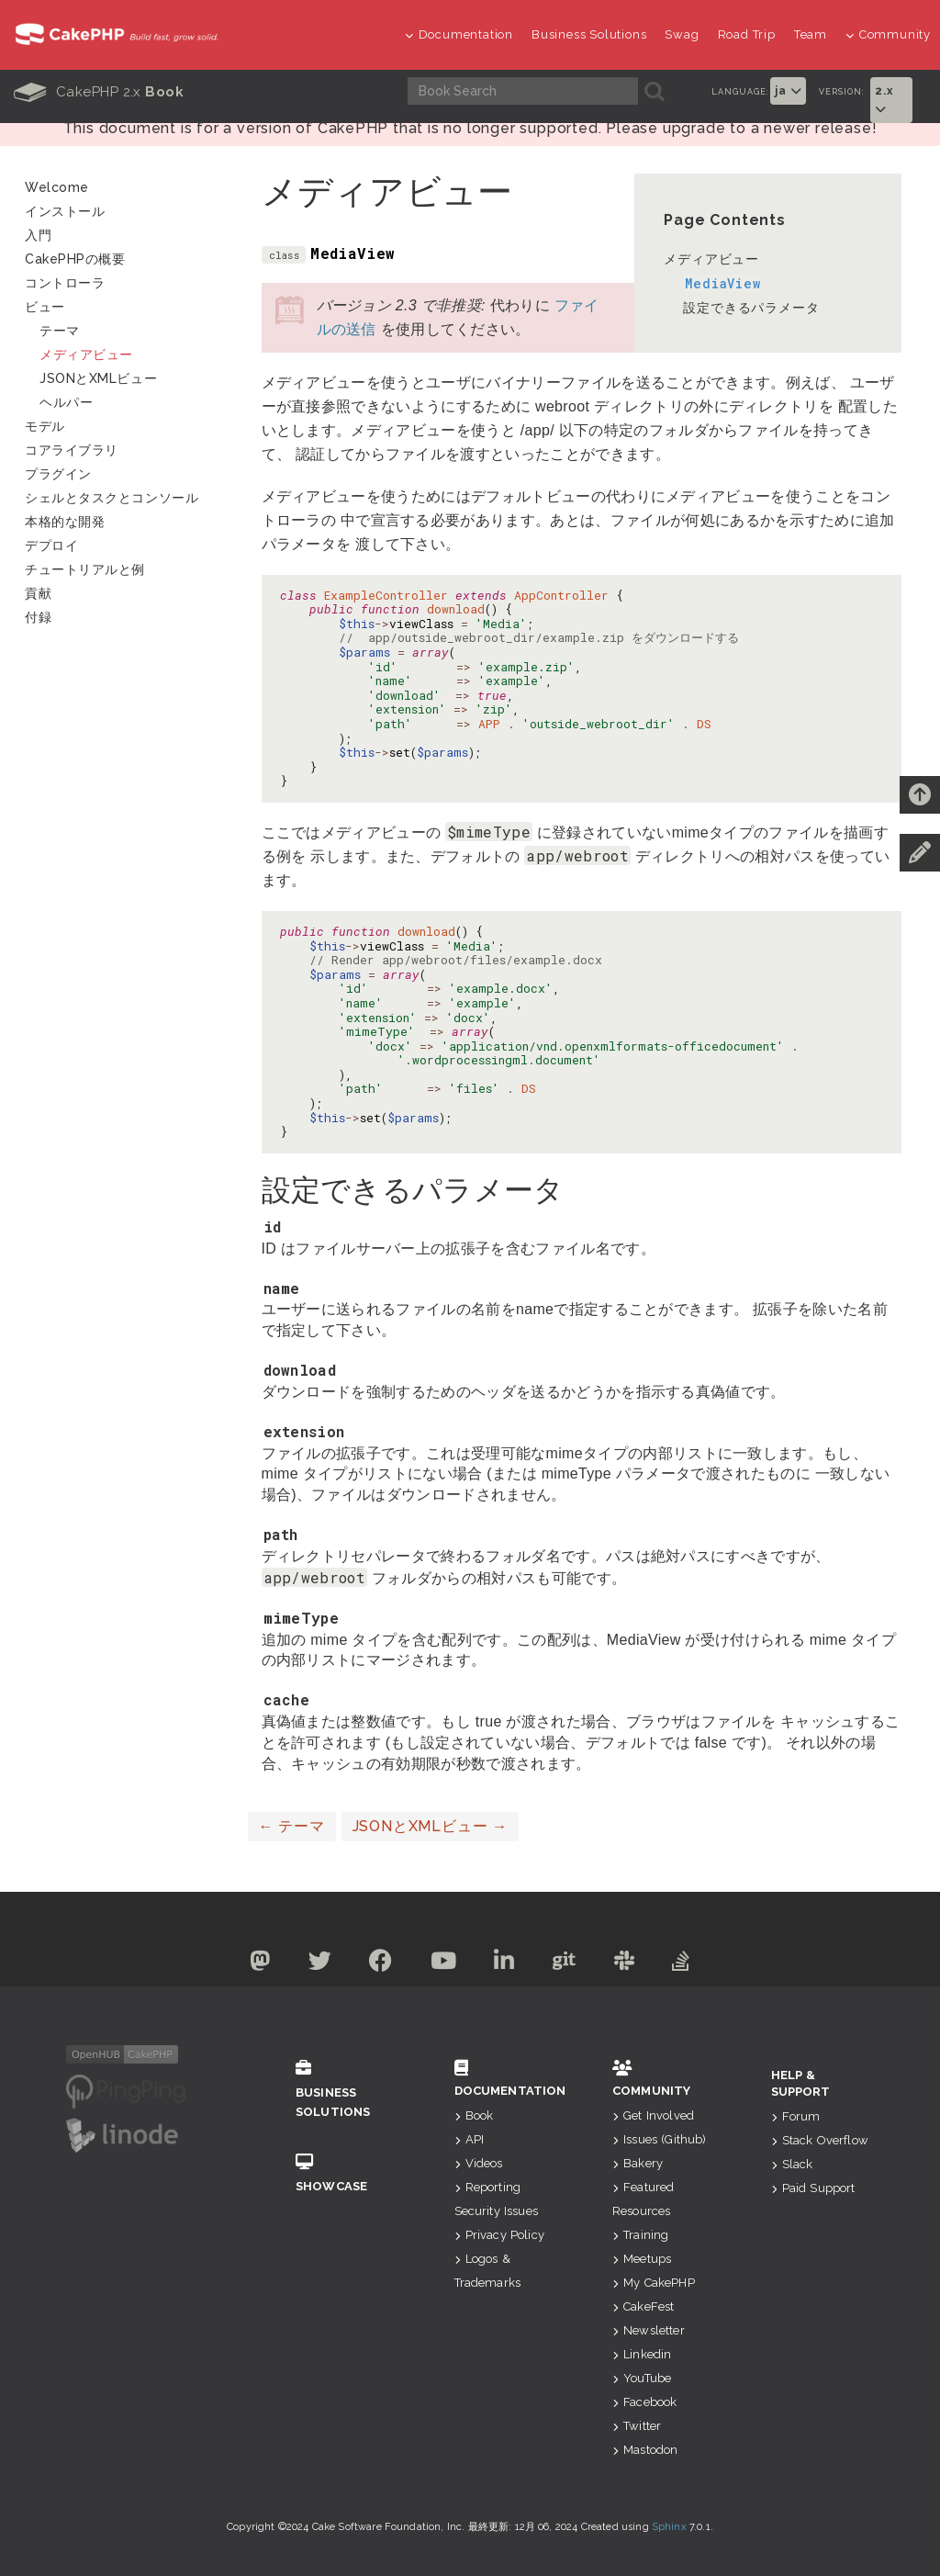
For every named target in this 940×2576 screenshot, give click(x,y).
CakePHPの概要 (75, 259)
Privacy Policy (499, 2235)
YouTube (641, 2378)
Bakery (637, 2163)
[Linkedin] (504, 1964)
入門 (38, 235)
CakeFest (643, 2306)
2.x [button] (883, 99)
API (469, 2139)
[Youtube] (444, 1964)
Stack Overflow (819, 2140)
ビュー (45, 306)
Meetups (641, 2259)
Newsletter (648, 2330)
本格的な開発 (65, 521)
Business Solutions (589, 34)
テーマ (292, 1826)
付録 (38, 617)
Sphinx (669, 2527)
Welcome (57, 187)
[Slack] (625, 1964)
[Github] (564, 1964)
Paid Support (813, 2188)
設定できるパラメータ (751, 307)
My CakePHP (653, 2282)
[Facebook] (380, 1964)
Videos (478, 2163)
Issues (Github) (659, 2139)
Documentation (459, 34)
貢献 (38, 593)
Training (640, 2235)
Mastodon (644, 2450)
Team (810, 34)
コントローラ (65, 283)
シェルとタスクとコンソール (111, 497)
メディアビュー (711, 259)
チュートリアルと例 (85, 569)
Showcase (347, 2173)
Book (474, 2115)
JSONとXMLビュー (430, 1826)
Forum (796, 2116)
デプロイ (51, 545)
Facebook (644, 2402)
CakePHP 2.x (99, 92)
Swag (682, 34)
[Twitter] (320, 1964)
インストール (65, 211)
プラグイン (58, 474)
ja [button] (788, 90)
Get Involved (653, 2115)
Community (888, 34)
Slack (792, 2164)
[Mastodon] (260, 1964)
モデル (45, 426)
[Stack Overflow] (681, 1964)
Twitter (636, 2426)
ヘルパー (66, 402)
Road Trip (747, 34)
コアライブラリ (71, 450)
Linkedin (641, 2354)
